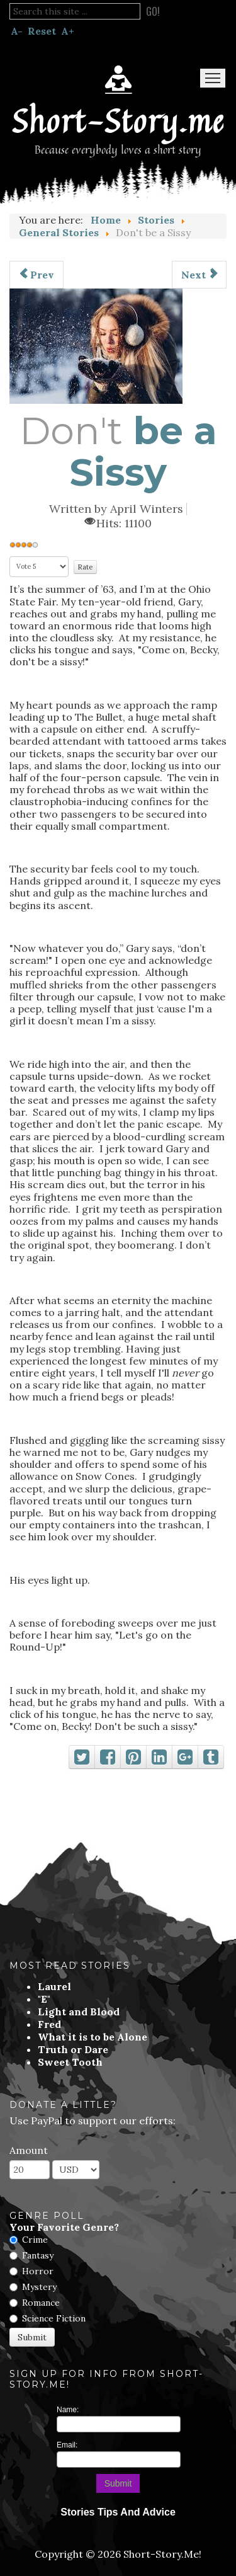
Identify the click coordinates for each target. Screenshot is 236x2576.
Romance (41, 2302)
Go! (153, 11)
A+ (67, 31)
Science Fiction (54, 2318)
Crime (35, 2239)
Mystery (39, 2287)
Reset (42, 31)
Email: (67, 2445)
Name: (68, 2409)
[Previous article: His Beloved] (36, 275)
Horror (37, 2271)
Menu (212, 78)
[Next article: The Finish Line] (199, 275)
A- (17, 31)
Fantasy (37, 2255)
